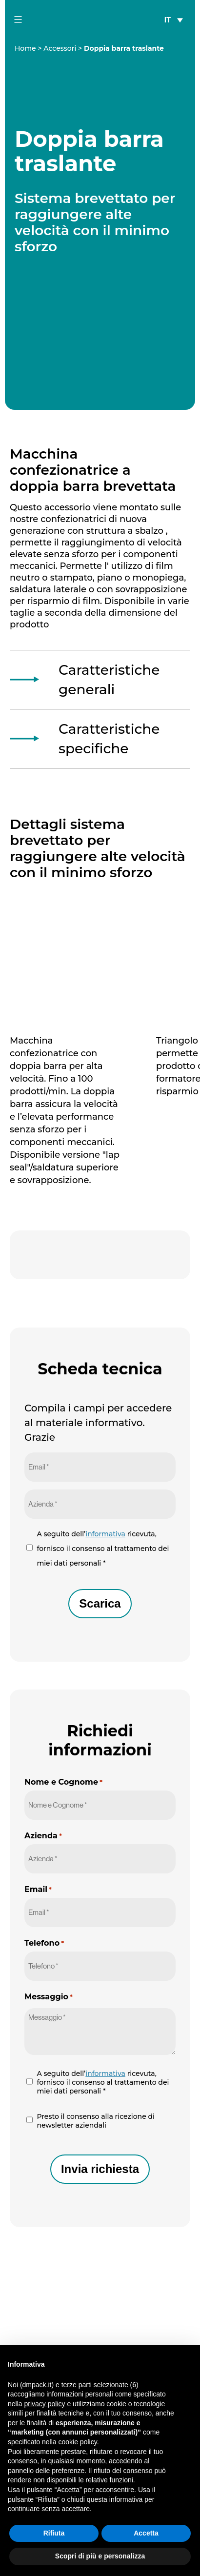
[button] (187, 2360)
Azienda (43, 1835)
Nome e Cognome (63, 1782)
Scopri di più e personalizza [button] (100, 2556)
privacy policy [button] (44, 2404)
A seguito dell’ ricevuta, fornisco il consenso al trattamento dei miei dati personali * (103, 1549)
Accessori (59, 48)
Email (38, 1889)
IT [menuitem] (167, 19)
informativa (105, 1534)
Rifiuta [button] (54, 2533)
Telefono (44, 1943)
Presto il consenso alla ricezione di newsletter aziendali (96, 2121)
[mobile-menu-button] (18, 19)
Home (25, 48)
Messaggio (48, 1997)
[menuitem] (174, 19)
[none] (174, 19)
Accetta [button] (146, 2533)
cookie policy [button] (78, 2442)
